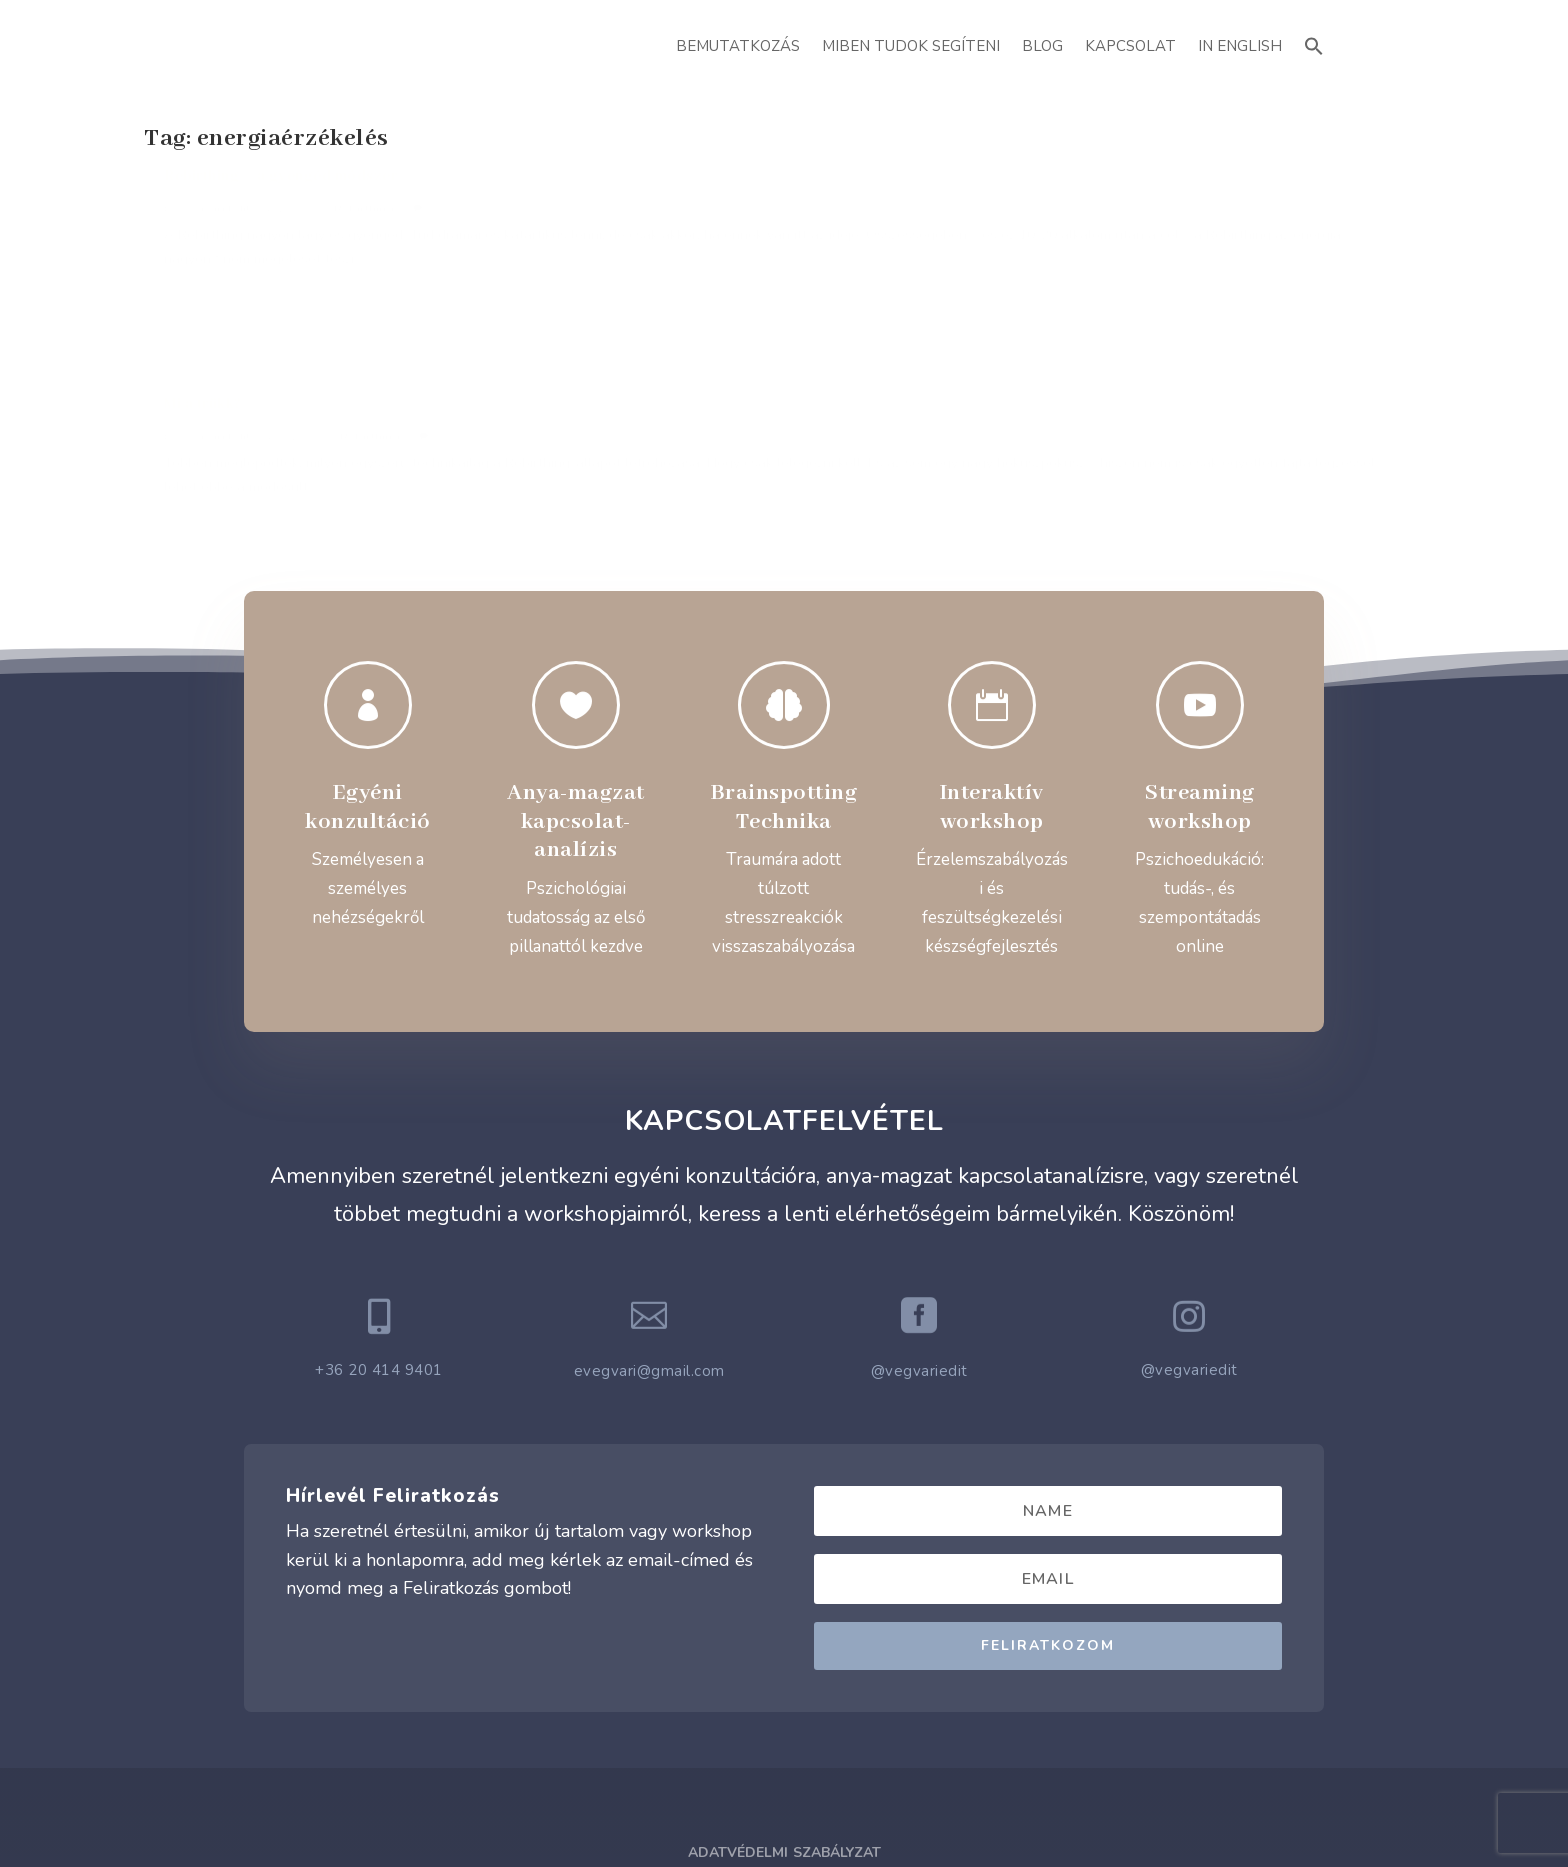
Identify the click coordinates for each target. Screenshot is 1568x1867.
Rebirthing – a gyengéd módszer (280, 198)
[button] (1314, 43)
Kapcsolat (1130, 46)
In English (1240, 46)
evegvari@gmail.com (649, 1191)
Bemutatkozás (738, 46)
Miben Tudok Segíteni (911, 46)
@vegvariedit (919, 1191)
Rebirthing (364, 230)
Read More (216, 379)
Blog (1042, 46)
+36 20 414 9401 (379, 1190)
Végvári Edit (215, 230)
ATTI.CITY (815, 1806)
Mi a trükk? (630, 198)
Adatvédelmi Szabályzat (784, 1672)
